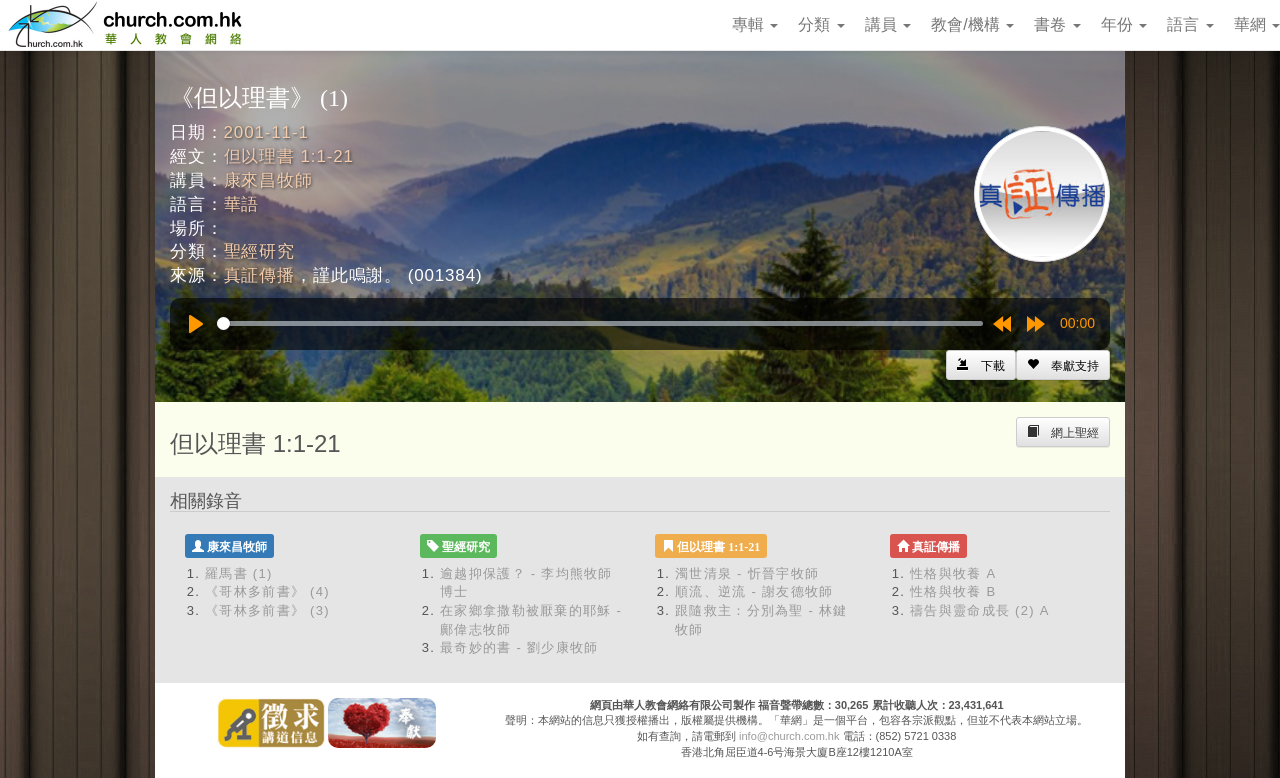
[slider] (600, 323)
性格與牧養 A (953, 573)
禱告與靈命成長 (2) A (980, 610)
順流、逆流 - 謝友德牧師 (754, 591)
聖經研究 (259, 251)
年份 (1124, 24)
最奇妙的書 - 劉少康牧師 (519, 647)
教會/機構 (972, 24)
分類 (821, 24)
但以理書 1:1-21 (289, 156)
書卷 (1057, 24)
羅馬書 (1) (239, 573)
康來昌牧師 (268, 180)
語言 (1190, 24)
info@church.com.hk (789, 736)
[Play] (196, 324)
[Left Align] (1063, 365)
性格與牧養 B (953, 591)
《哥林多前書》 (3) (267, 610)
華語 (242, 204)
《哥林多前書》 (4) (267, 591)
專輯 (755, 24)
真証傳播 (259, 275)
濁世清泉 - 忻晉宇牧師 (747, 573)
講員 (888, 24)
